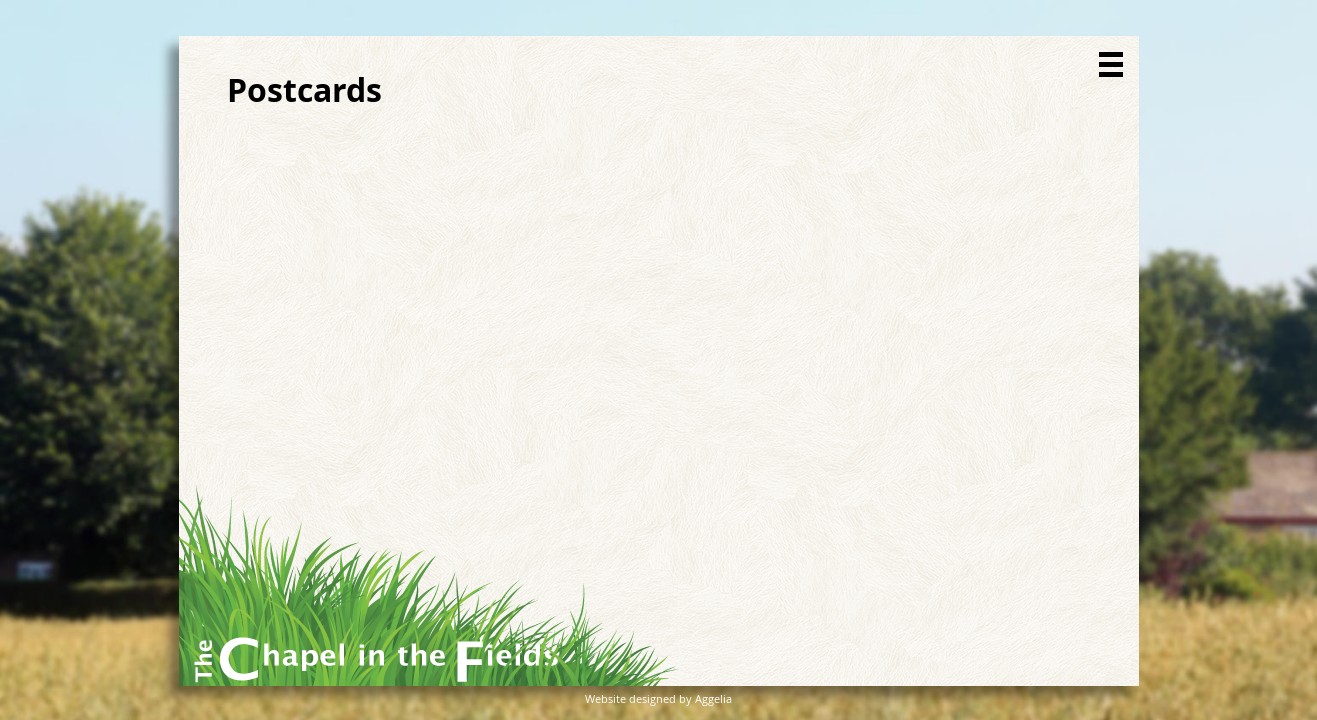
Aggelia (713, 698)
